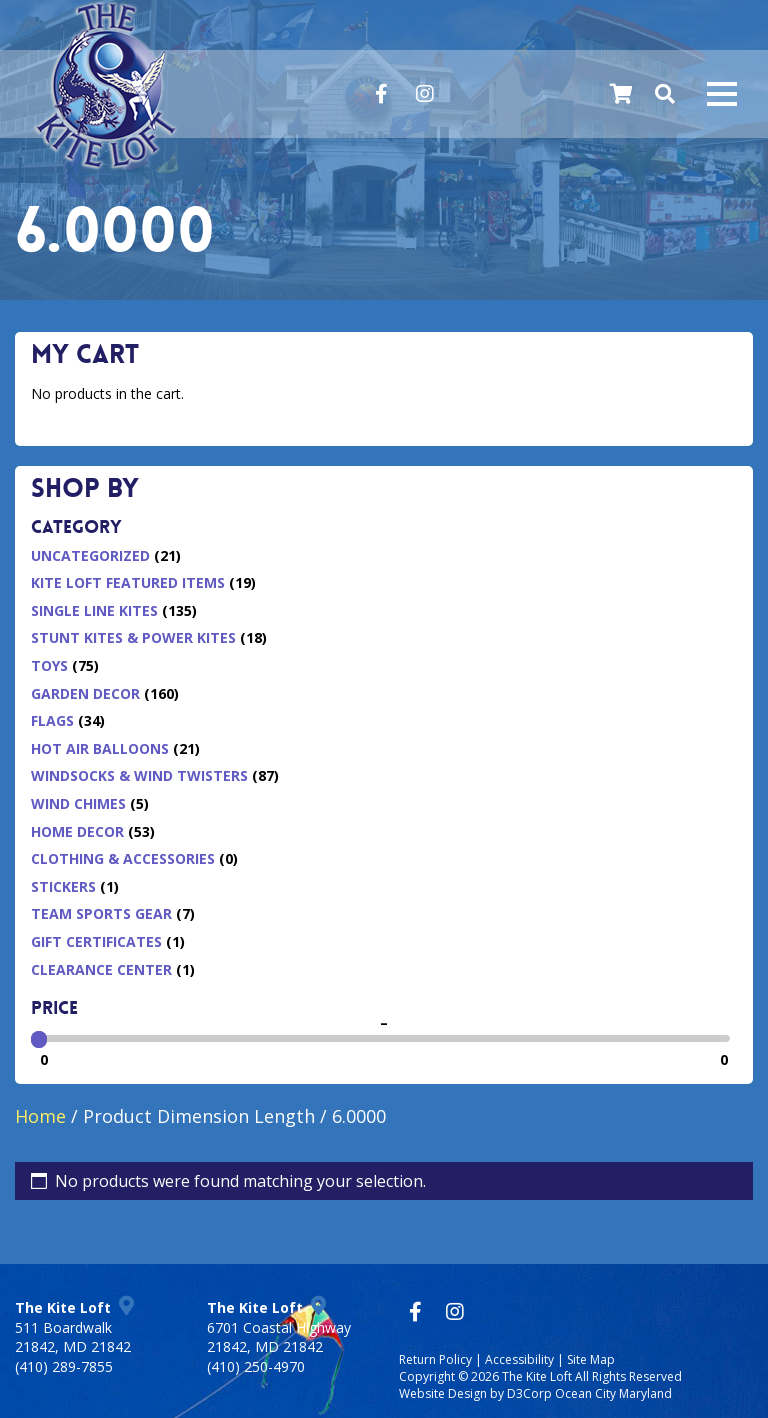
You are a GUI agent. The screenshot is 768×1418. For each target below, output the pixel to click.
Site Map (591, 1359)
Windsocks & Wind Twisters (139, 775)
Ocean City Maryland (613, 1393)
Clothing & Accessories (123, 858)
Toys (49, 665)
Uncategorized (90, 555)
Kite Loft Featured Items (128, 582)
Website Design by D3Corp (475, 1393)
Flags (52, 720)
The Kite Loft (537, 1376)
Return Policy (435, 1359)
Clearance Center (101, 969)
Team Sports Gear (101, 913)
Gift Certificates (96, 941)
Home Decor (77, 831)
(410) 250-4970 (256, 1366)
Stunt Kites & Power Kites (133, 637)
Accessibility (519, 1359)
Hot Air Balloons (100, 748)
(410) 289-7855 (64, 1366)
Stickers (63, 886)
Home (40, 1116)
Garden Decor (85, 693)
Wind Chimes (78, 803)
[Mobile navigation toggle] (722, 94)
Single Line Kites (94, 610)
